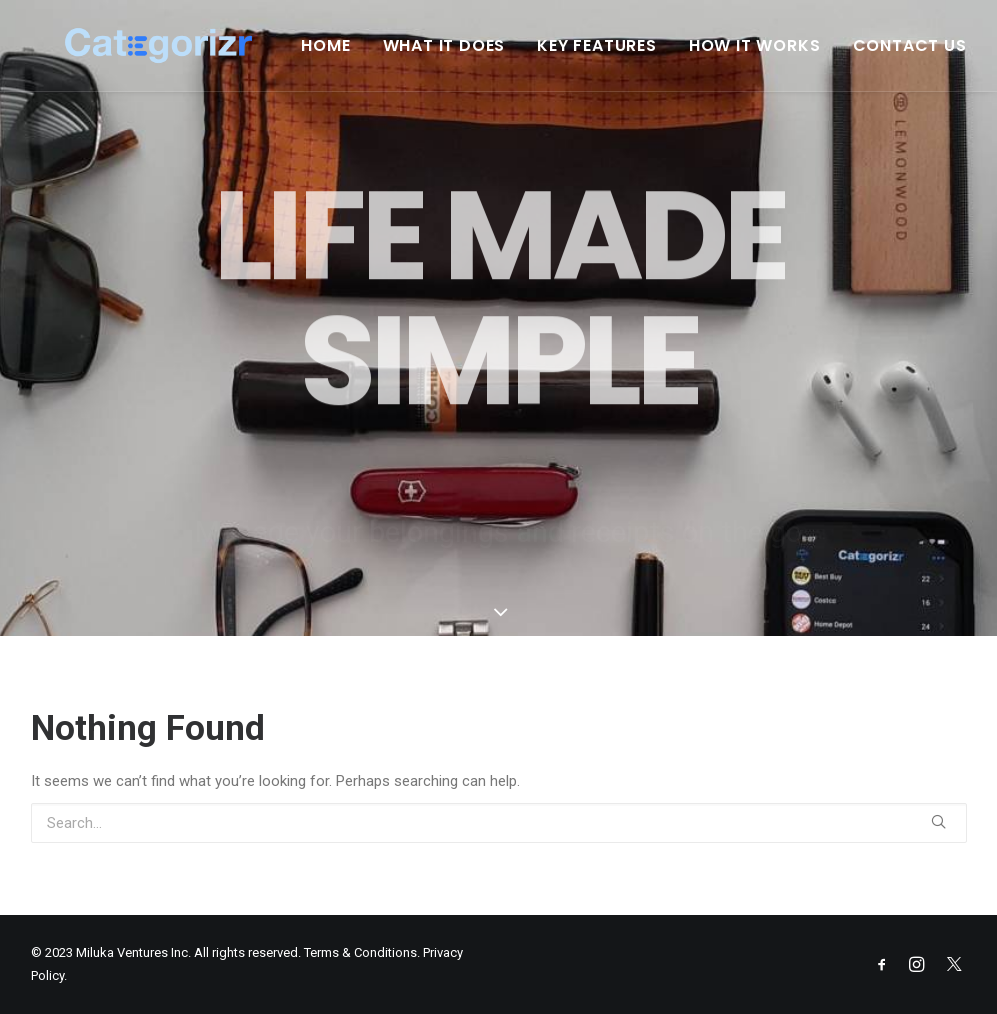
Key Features (611, 54)
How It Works (769, 54)
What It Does (458, 54)
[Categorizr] (173, 55)
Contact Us (924, 54)
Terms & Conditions (360, 952)
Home (339, 54)
